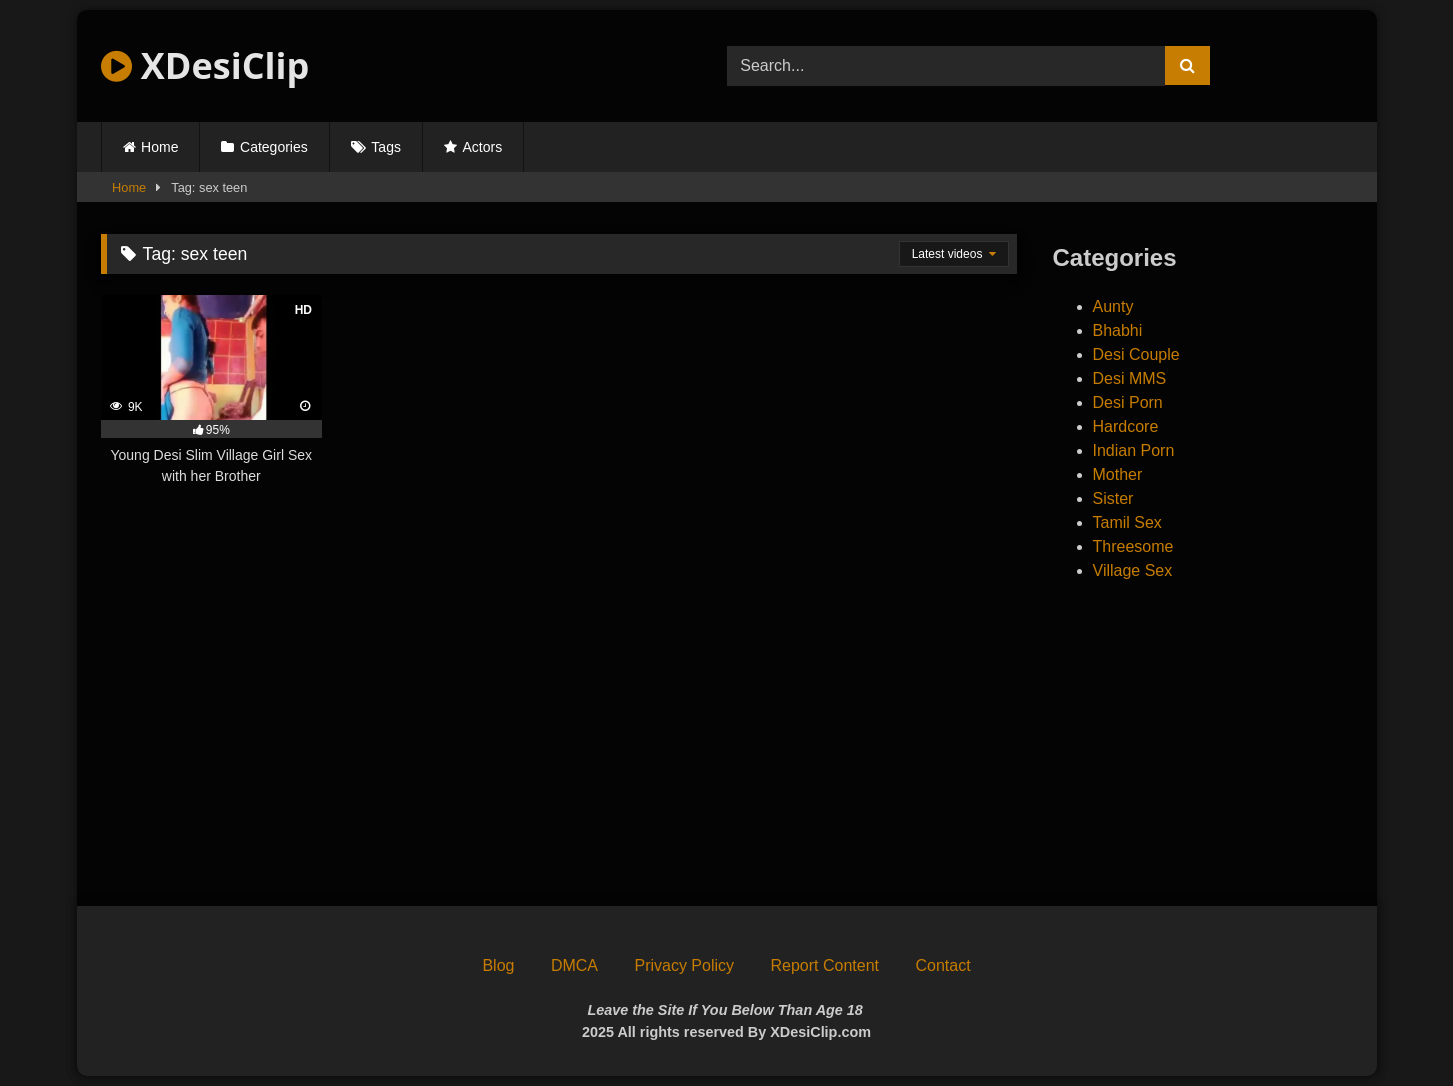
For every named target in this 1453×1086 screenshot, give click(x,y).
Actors (483, 147)
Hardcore (1126, 426)
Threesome (1133, 546)
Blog (498, 965)
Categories (274, 147)
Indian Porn (1134, 450)
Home (159, 147)
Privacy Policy (684, 965)
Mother (1118, 474)
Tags (386, 147)
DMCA (574, 965)
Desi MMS (1130, 378)
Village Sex (1133, 570)
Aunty (1113, 306)
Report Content (824, 965)
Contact (942, 965)
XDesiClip (205, 65)
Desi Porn (1128, 402)
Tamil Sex (1127, 522)
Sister (1113, 498)
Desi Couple (1136, 354)
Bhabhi (1118, 330)
